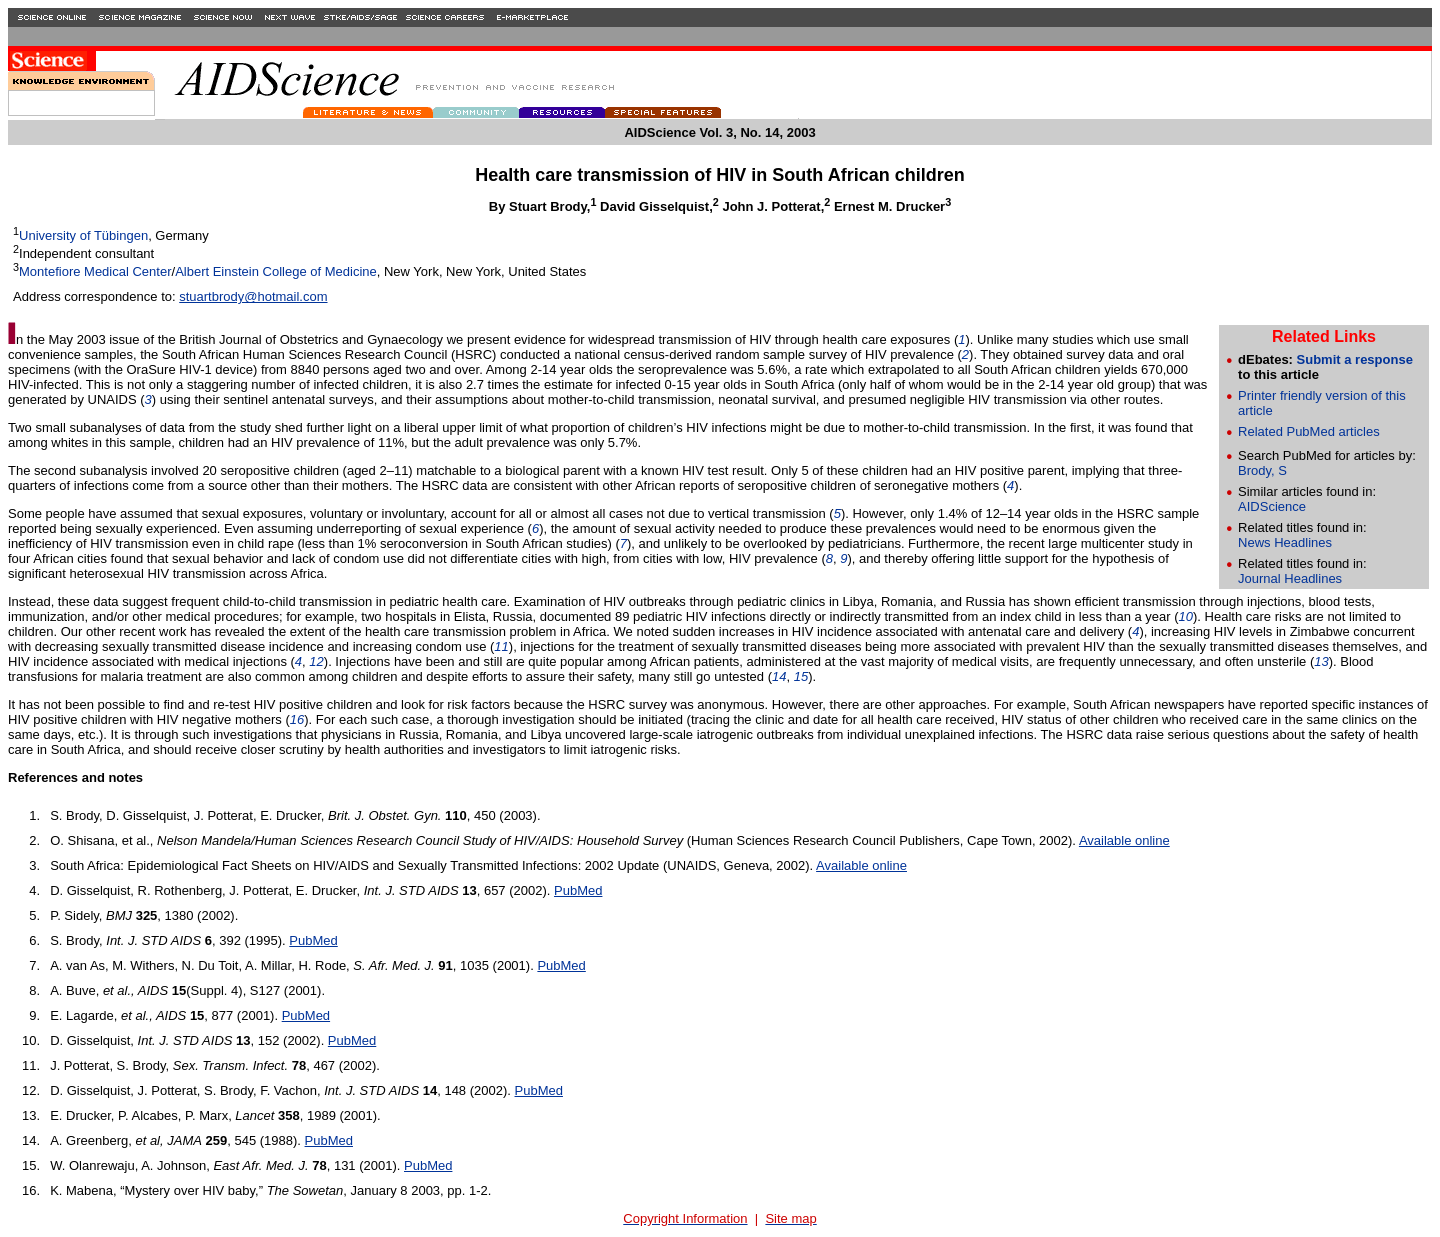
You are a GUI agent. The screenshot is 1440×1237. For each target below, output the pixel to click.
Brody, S (1262, 470)
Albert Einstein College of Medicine (276, 271)
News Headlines (1285, 542)
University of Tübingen (83, 235)
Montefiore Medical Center (95, 271)
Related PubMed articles (1309, 431)
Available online (1124, 840)
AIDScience (1272, 506)
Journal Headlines (1290, 578)
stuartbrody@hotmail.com (253, 296)
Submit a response (1355, 359)
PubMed (578, 890)
